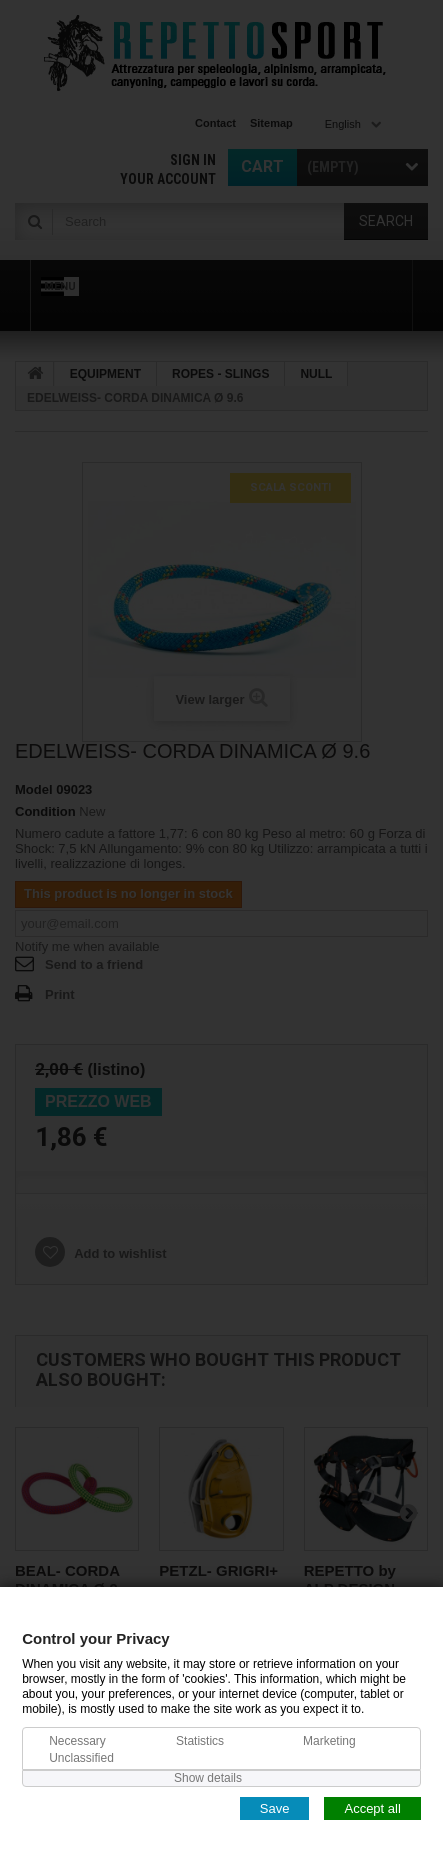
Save (275, 1807)
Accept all (372, 1807)
